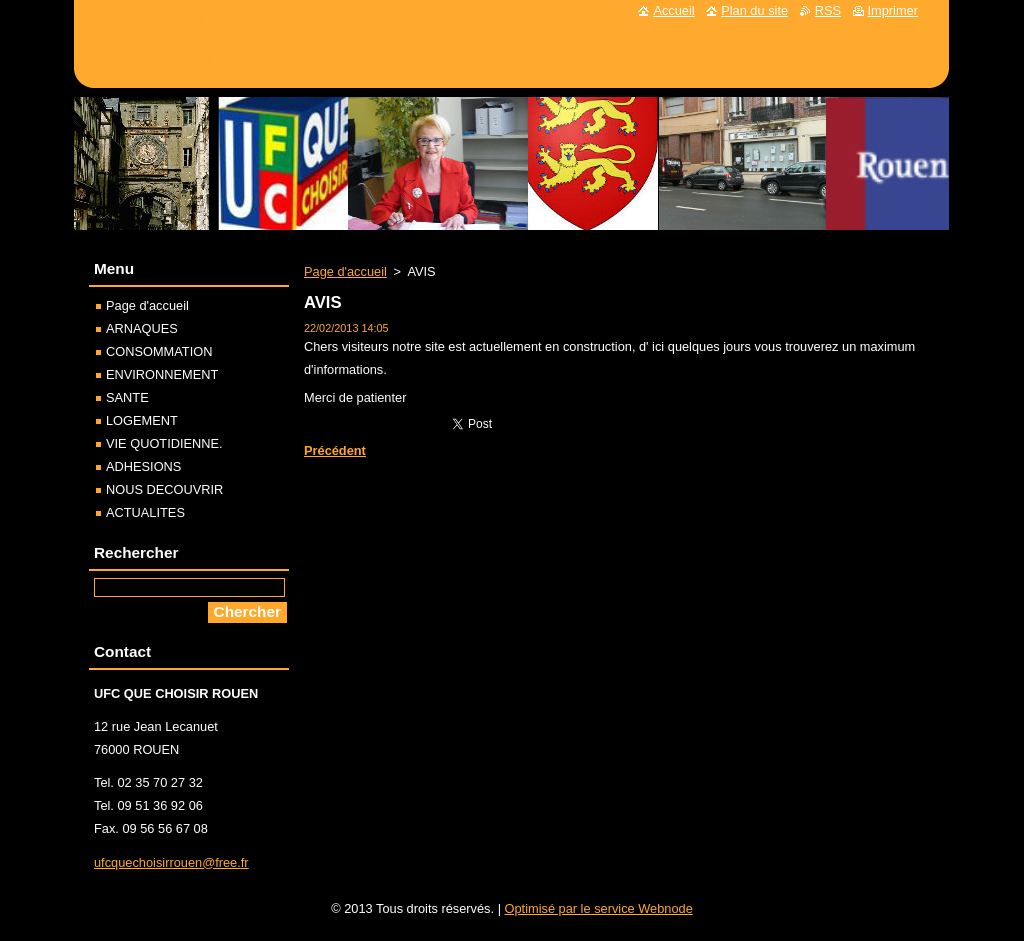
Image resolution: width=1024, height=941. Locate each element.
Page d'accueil (345, 271)
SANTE (127, 397)
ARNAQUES (142, 328)
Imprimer (893, 10)
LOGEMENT (142, 420)
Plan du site (754, 10)
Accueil (673, 10)
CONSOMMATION (159, 351)
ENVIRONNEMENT (162, 374)
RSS (828, 10)
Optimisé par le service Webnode (599, 908)
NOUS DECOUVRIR (164, 489)
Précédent (335, 450)
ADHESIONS (143, 466)
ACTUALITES (145, 512)
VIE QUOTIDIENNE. (164, 443)
